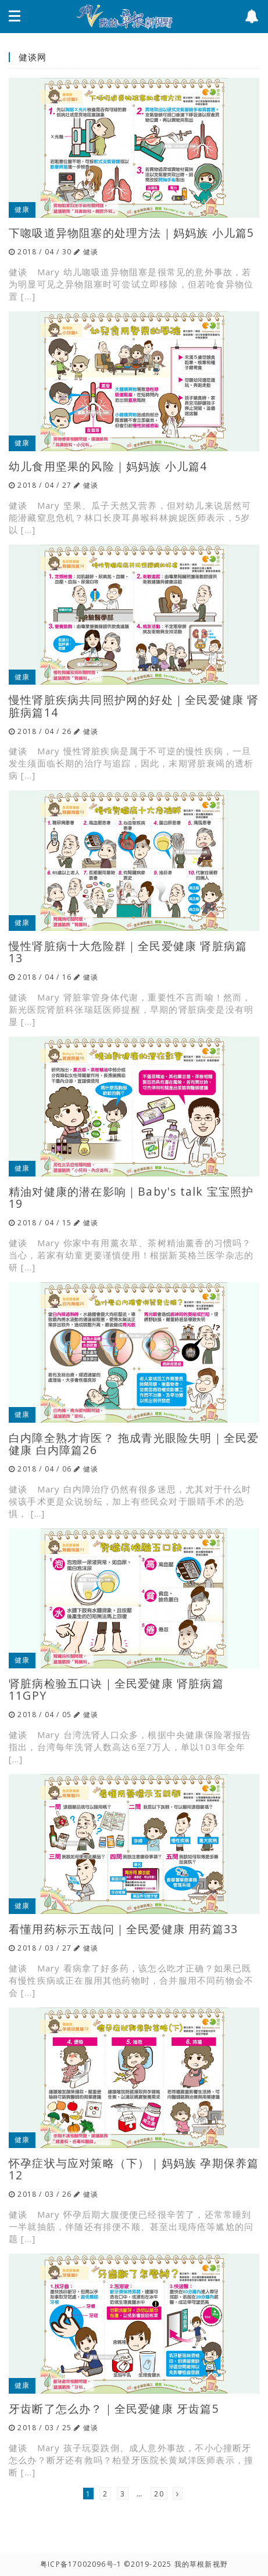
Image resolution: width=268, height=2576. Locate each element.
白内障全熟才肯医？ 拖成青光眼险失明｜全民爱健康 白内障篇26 (134, 1444)
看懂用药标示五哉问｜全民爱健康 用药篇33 (123, 1929)
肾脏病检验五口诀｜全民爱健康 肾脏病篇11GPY (116, 1689)
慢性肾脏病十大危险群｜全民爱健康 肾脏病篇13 (128, 952)
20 (158, 2494)
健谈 (90, 252)
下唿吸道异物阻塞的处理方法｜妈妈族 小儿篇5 (131, 232)
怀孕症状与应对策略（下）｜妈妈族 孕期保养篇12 (134, 2169)
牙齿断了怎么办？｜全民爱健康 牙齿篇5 (114, 2408)
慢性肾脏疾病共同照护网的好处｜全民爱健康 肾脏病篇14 (134, 705)
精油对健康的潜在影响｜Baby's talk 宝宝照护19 (131, 1197)
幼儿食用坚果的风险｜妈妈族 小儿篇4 (108, 466)
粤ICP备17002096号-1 (81, 2564)
